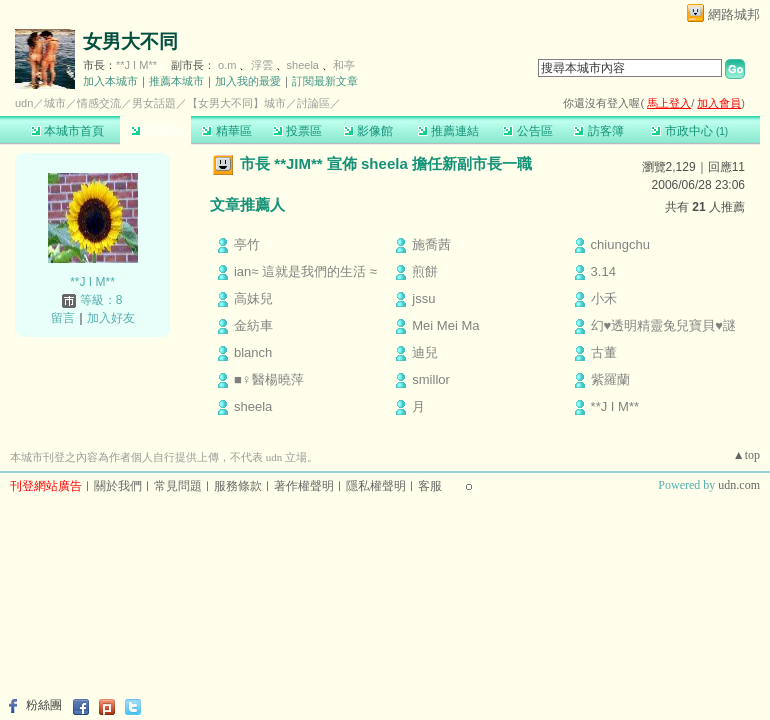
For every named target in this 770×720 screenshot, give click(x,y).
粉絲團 (44, 705)
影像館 (368, 131)
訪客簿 (598, 131)
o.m (227, 65)
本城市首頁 (67, 131)
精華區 (226, 131)
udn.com (739, 485)
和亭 (344, 65)
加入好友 (111, 318)
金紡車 (253, 325)
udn (24, 103)
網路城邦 (734, 14)
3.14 (603, 271)
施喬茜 (431, 244)
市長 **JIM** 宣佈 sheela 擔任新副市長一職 (386, 163)
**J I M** (136, 65)
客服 (430, 486)
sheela (303, 65)
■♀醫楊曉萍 (269, 379)
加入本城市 (110, 81)
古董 (604, 352)
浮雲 (262, 65)
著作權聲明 (304, 486)
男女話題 (154, 103)
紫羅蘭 (610, 379)
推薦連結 (448, 131)
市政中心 (689, 131)
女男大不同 (130, 41)
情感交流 (99, 103)
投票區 (297, 131)
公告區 (527, 131)
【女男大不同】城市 (236, 103)
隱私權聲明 (376, 486)
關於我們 (118, 486)
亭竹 (247, 244)
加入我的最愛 (248, 81)
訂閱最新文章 (325, 81)
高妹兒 (253, 298)
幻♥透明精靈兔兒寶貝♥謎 (663, 325)
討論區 (155, 131)
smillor (431, 379)
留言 (63, 318)
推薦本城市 (176, 81)
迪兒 (425, 352)
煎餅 (425, 271)
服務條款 (238, 486)
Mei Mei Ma (445, 325)
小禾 (604, 298)
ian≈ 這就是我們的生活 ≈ (305, 271)
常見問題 (178, 486)
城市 (55, 103)
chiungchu (620, 244)
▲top (746, 455)
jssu (423, 298)
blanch (253, 352)
